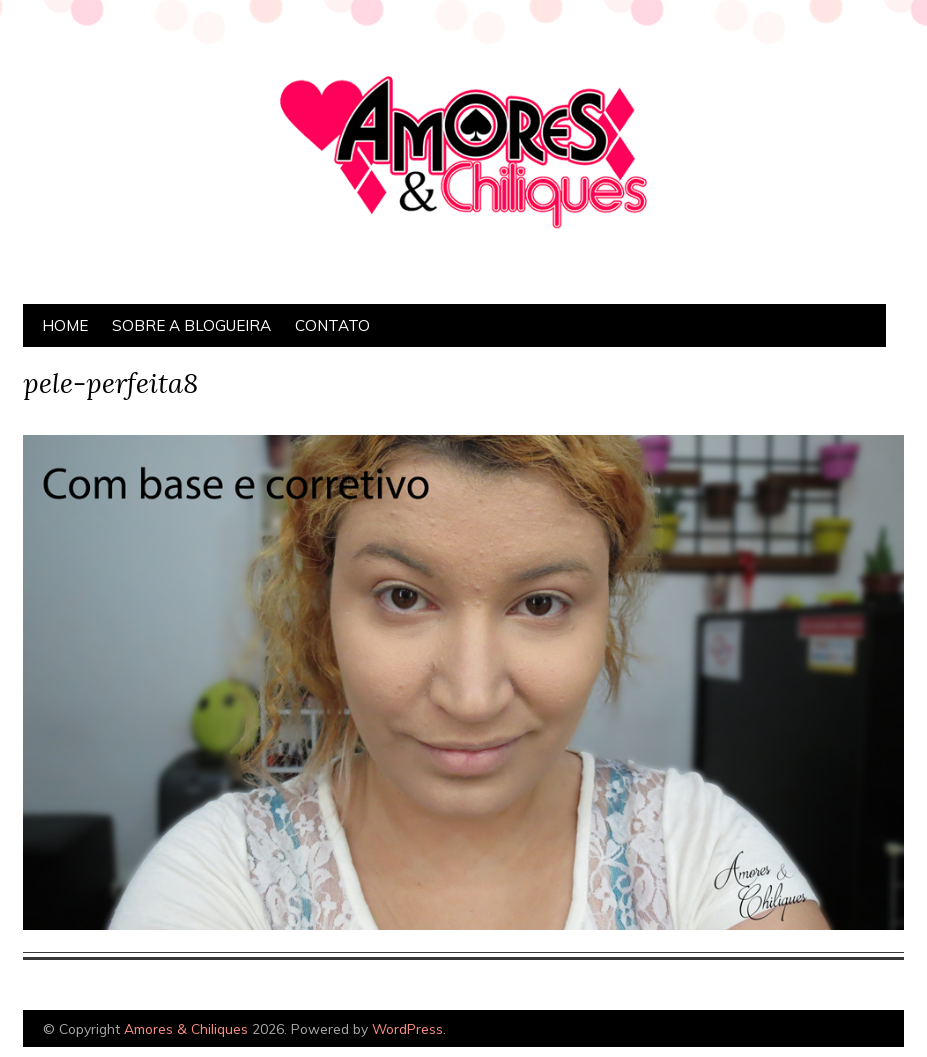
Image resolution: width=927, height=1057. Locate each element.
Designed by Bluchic (856, 1030)
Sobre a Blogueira (191, 325)
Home (65, 325)
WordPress (407, 1028)
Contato (332, 325)
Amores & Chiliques (186, 1028)
